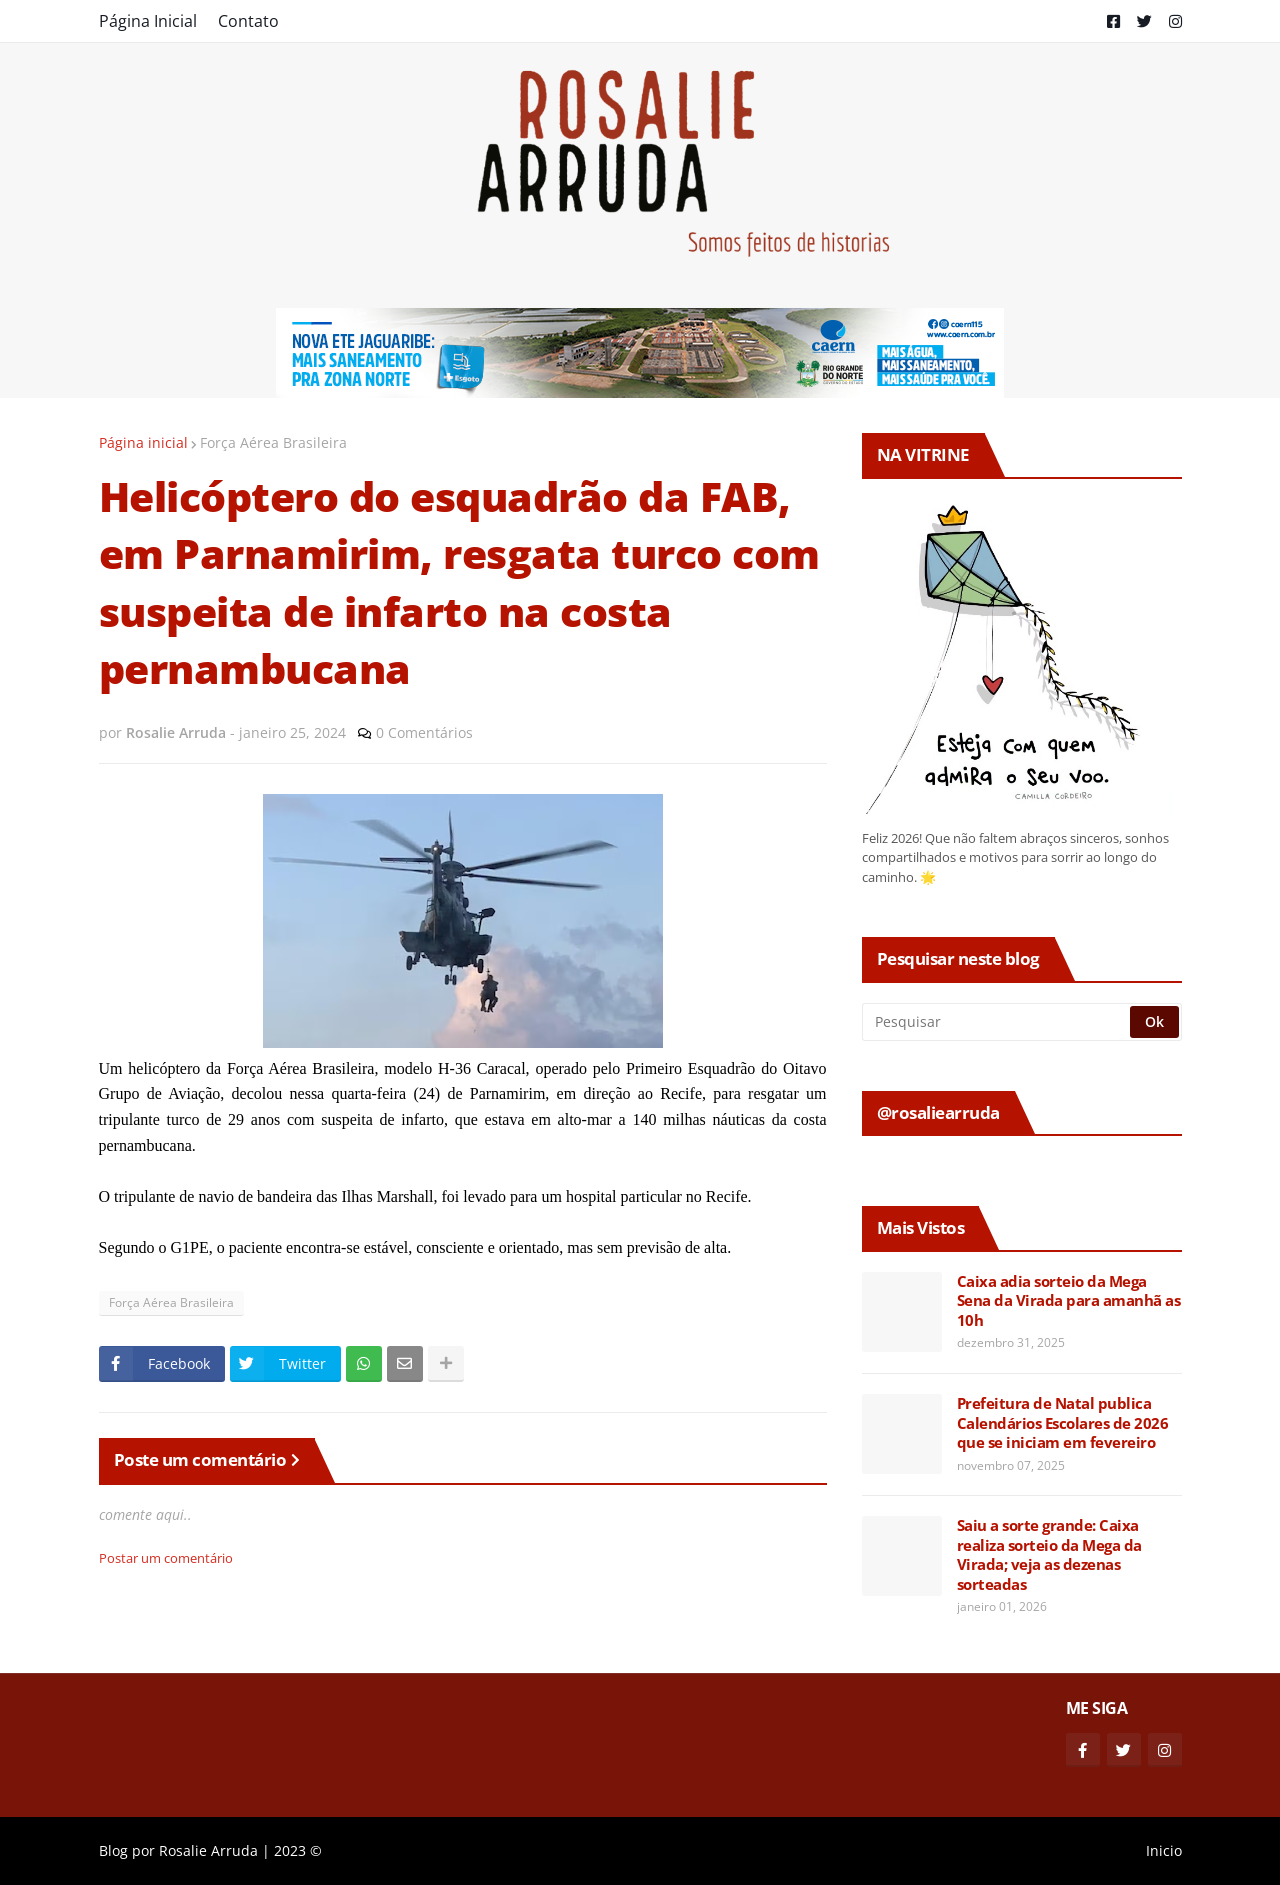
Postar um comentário (166, 1558)
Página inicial (143, 442)
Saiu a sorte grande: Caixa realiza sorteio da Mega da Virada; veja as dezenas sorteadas (1049, 1555)
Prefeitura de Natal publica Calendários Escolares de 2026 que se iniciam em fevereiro (1063, 1423)
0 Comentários (424, 732)
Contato (248, 21)
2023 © (298, 1850)
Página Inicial (148, 21)
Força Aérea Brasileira (273, 442)
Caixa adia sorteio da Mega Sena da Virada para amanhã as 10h (1069, 1301)
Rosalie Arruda (208, 1850)
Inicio (1164, 1850)
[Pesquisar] (997, 1022)
